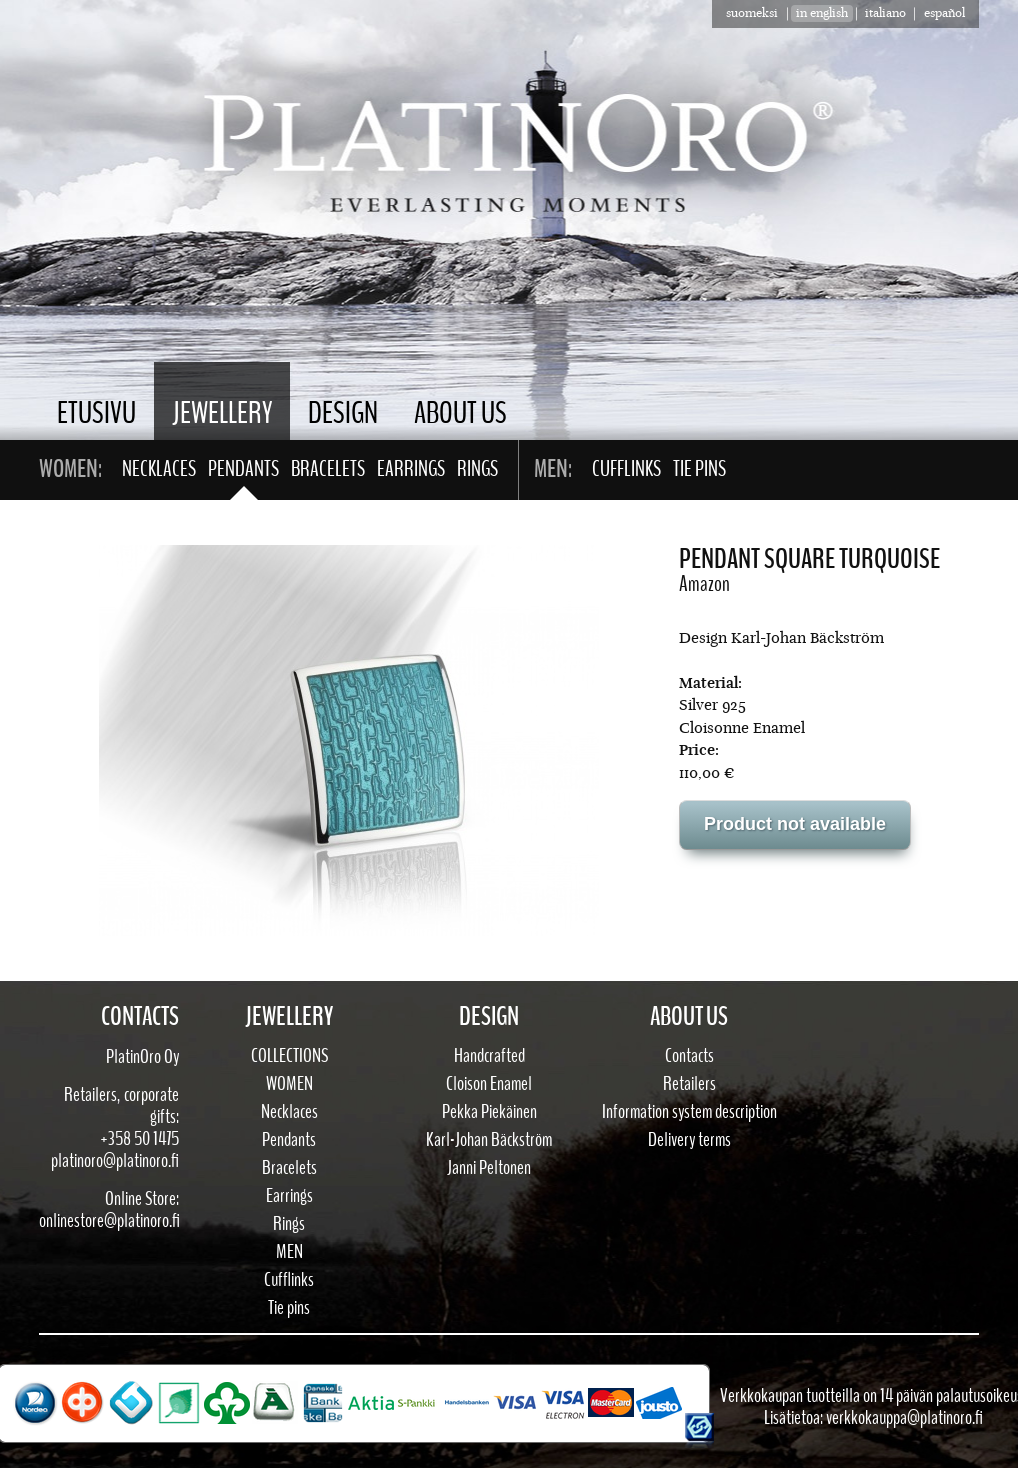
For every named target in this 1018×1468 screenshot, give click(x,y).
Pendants (243, 469)
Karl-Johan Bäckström (489, 1140)
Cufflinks (626, 469)
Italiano (885, 13)
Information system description (689, 1112)
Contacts (689, 1056)
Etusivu (96, 413)
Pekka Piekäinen (489, 1112)
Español (944, 13)
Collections (289, 1056)
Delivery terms (689, 1140)
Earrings (411, 469)
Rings (477, 469)
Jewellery (222, 413)
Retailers (689, 1084)
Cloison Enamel (489, 1084)
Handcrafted (489, 1056)
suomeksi (752, 13)
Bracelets (328, 469)
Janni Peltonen (489, 1168)
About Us (460, 413)
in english (822, 13)
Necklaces (159, 469)
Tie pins (699, 469)
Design (343, 413)
